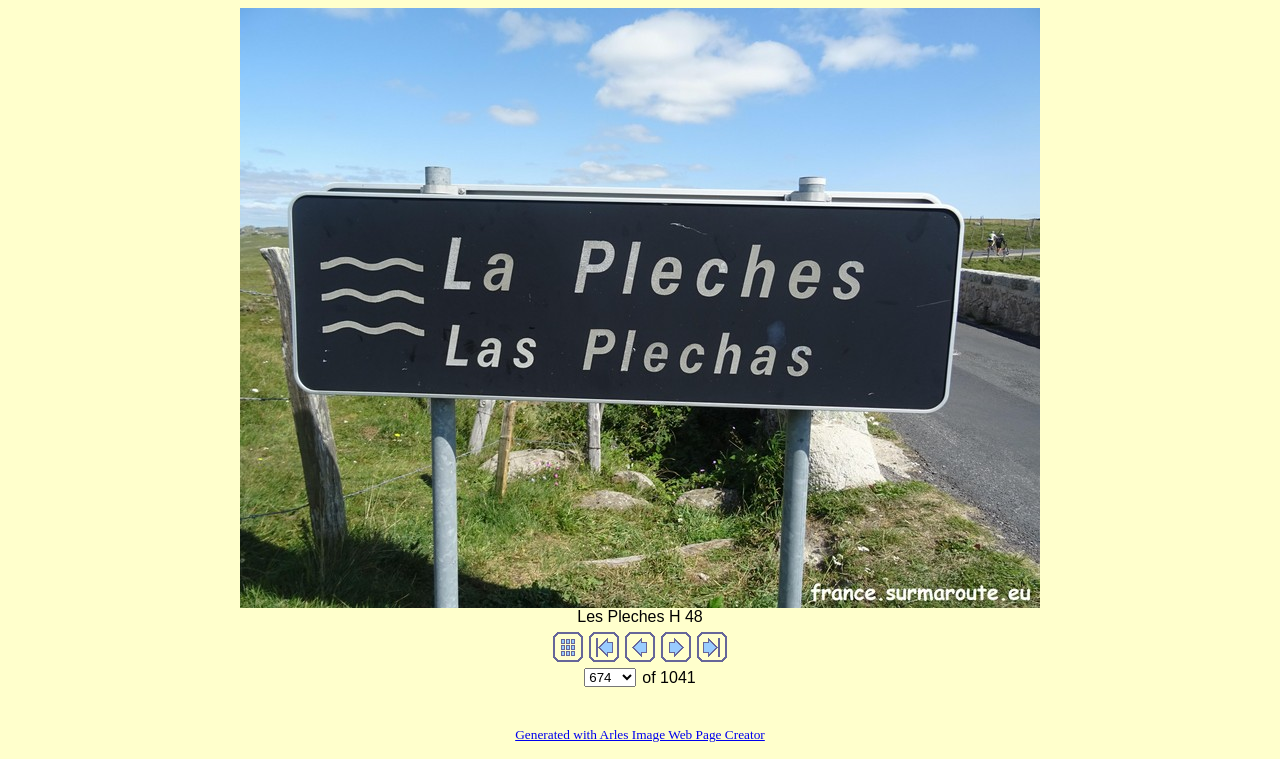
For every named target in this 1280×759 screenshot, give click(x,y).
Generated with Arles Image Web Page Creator (640, 734)
